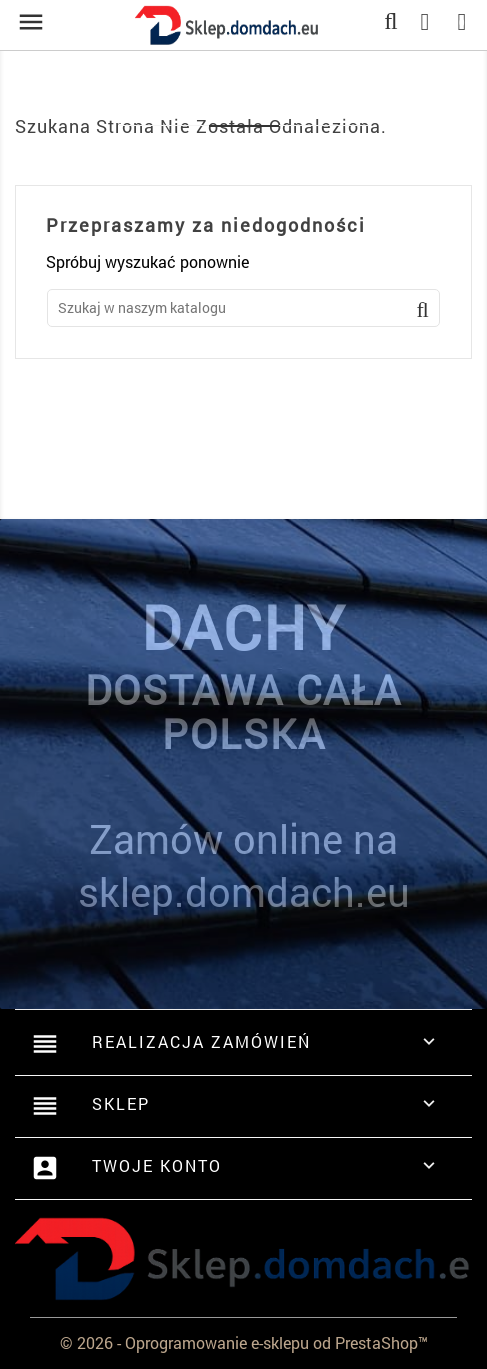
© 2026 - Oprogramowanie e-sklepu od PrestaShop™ (244, 1342)
